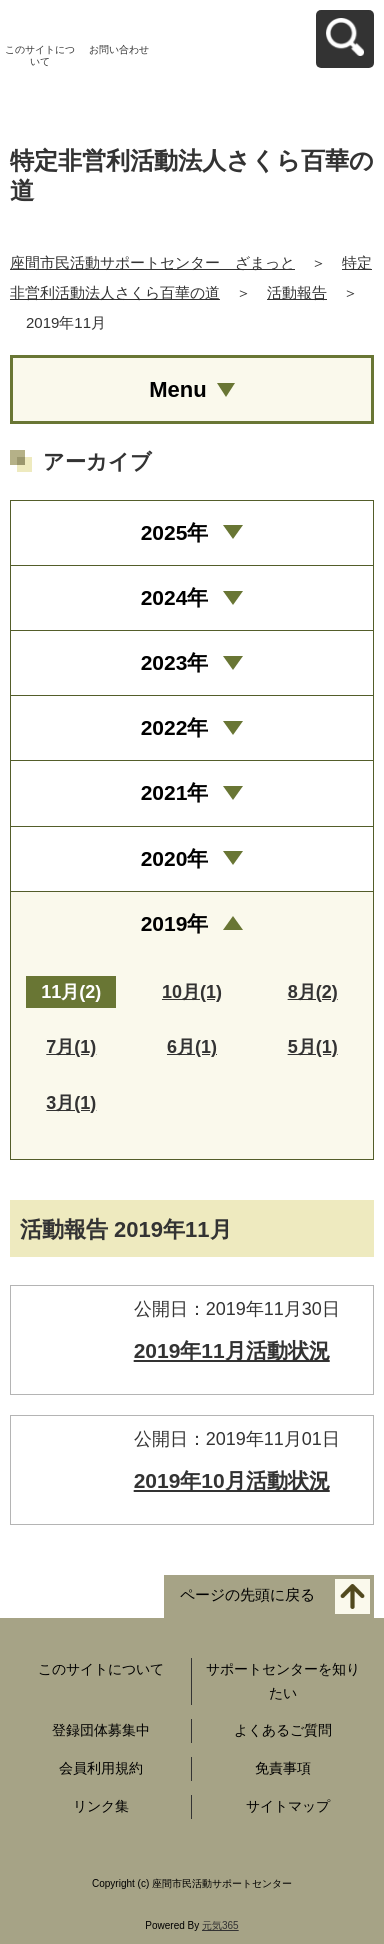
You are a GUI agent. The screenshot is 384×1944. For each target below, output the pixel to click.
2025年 (175, 532)
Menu (177, 389)
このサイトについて (40, 55)
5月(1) (313, 1047)
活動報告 (297, 292)
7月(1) (71, 1047)
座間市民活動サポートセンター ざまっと (152, 262)
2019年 (175, 923)
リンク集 (101, 1806)
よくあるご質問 (283, 1730)
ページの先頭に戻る (247, 1594)
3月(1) (71, 1103)
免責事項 (283, 1768)
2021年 (175, 792)
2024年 (175, 597)
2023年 (175, 662)
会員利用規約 (101, 1768)
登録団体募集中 (101, 1730)
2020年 (175, 858)
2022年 (175, 727)
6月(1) (192, 1047)
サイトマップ (288, 1806)
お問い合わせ (119, 49)
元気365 (220, 1925)
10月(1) (192, 992)
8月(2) (313, 992)
